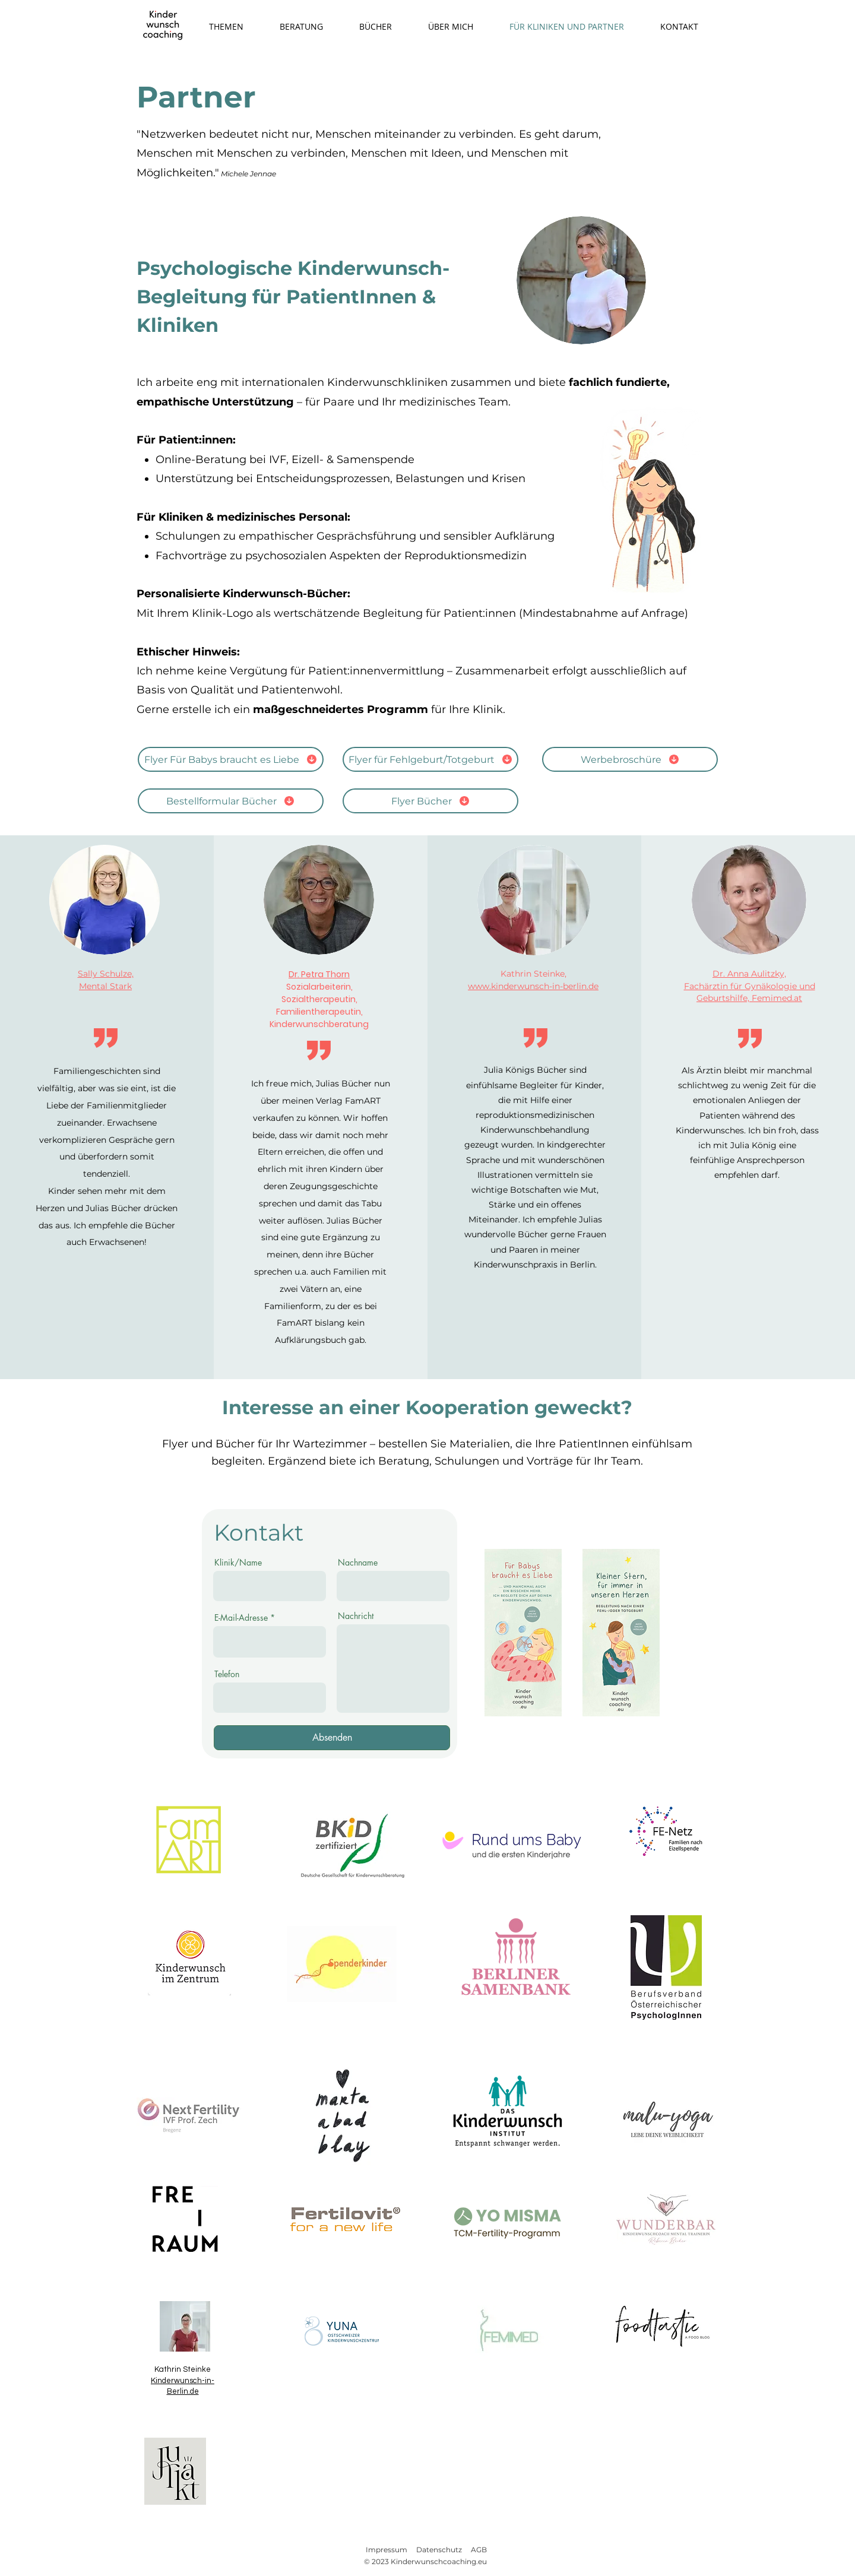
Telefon (226, 1674)
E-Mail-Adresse (241, 1618)
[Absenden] (332, 1737)
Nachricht (355, 1616)
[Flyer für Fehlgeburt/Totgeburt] (430, 759)
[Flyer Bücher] (430, 800)
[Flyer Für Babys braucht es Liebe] (231, 759)
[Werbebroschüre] (630, 759)
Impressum (386, 2549)
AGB (479, 2549)
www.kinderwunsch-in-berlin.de (533, 986)
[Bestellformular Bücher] (231, 800)
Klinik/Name (238, 1562)
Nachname (358, 1562)
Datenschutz (439, 2549)
